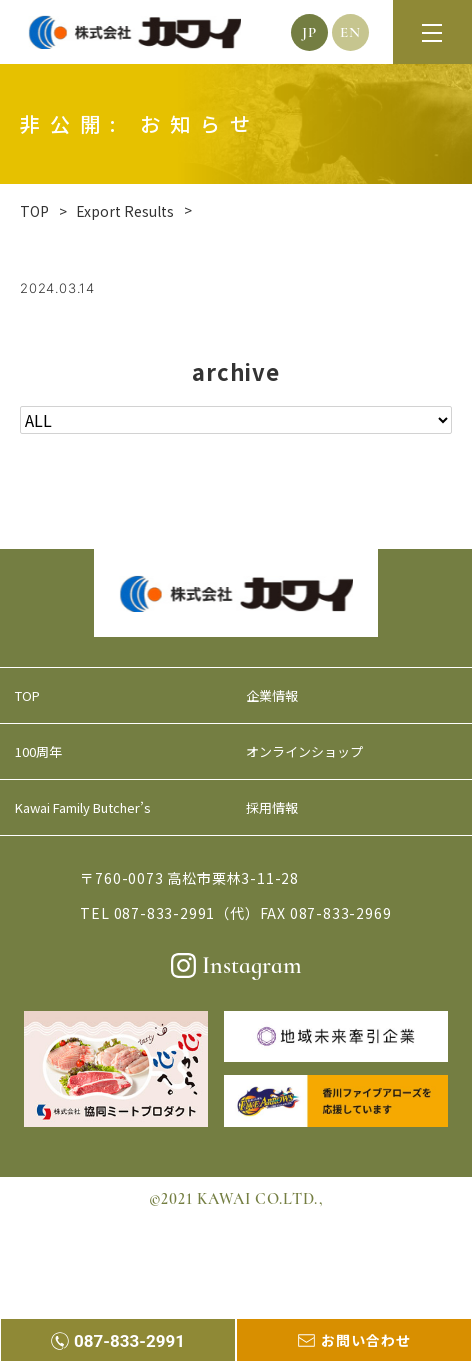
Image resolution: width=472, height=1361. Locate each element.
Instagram (236, 965)
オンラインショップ (304, 751)
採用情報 (272, 807)
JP (309, 32)
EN (350, 32)
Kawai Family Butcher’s (83, 807)
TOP (27, 695)
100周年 (38, 751)
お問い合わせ (354, 1340)
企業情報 (272, 695)
